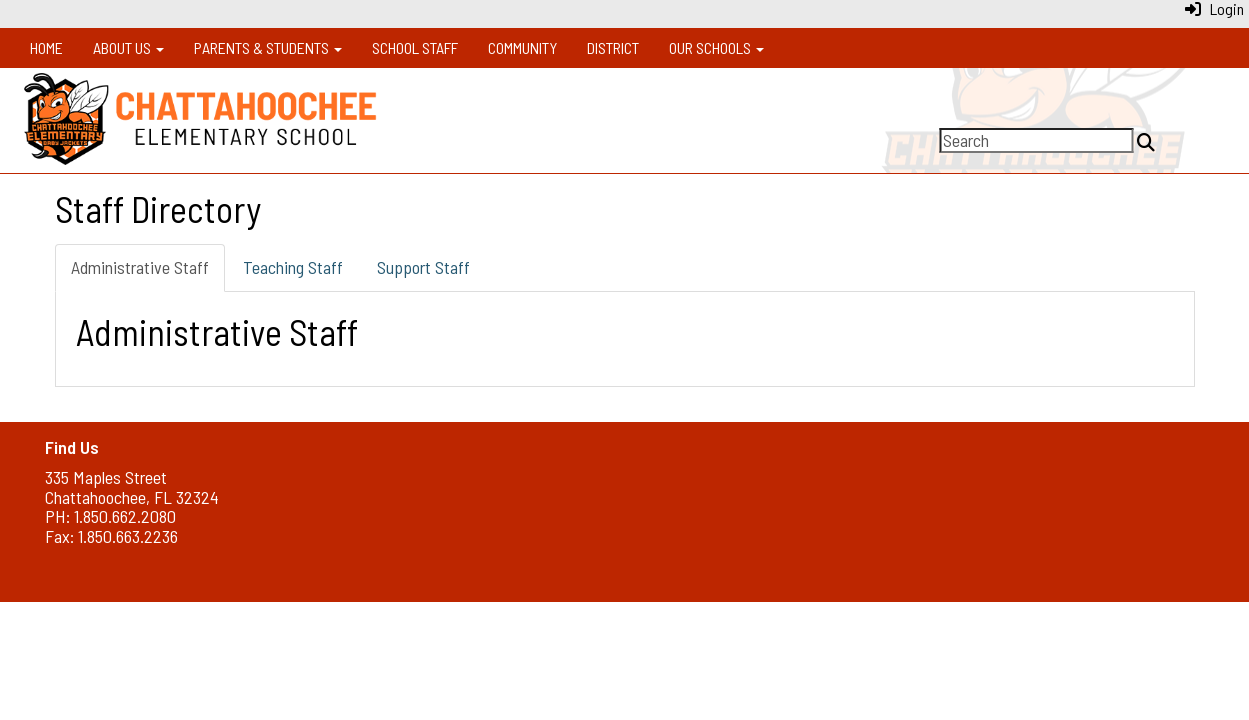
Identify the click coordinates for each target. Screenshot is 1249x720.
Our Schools (716, 47)
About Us (128, 47)
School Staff (415, 47)
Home (46, 47)
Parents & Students (268, 47)
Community (522, 47)
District (613, 47)
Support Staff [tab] (423, 267)
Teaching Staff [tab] (293, 267)
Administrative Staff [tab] (140, 267)
